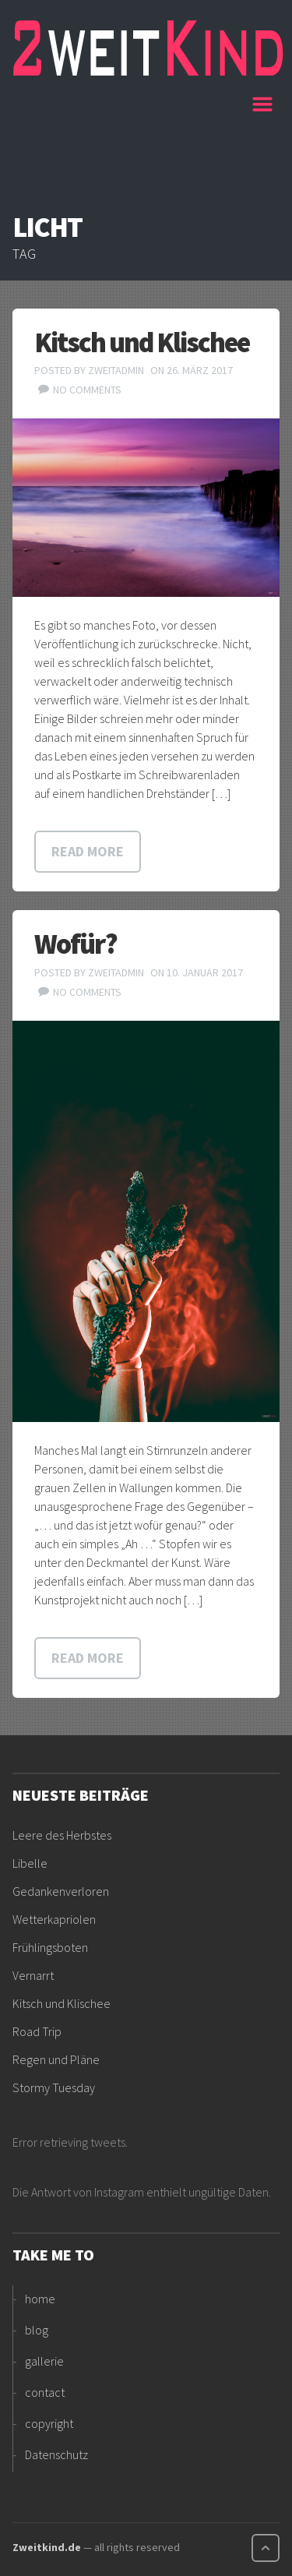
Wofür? (75, 944)
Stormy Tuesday (53, 2087)
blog (36, 2330)
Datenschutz (56, 2454)
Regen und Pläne (56, 2059)
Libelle (29, 1863)
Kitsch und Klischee (141, 342)
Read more (87, 851)
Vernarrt (33, 1975)
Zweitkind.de (46, 2547)
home (40, 2298)
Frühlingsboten (50, 1947)
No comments (87, 390)
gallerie (44, 2361)
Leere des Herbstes (61, 1835)
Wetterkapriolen (54, 1919)
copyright (49, 2423)
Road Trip (37, 2031)
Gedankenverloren (60, 1891)
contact (45, 2392)
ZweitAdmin (116, 370)
